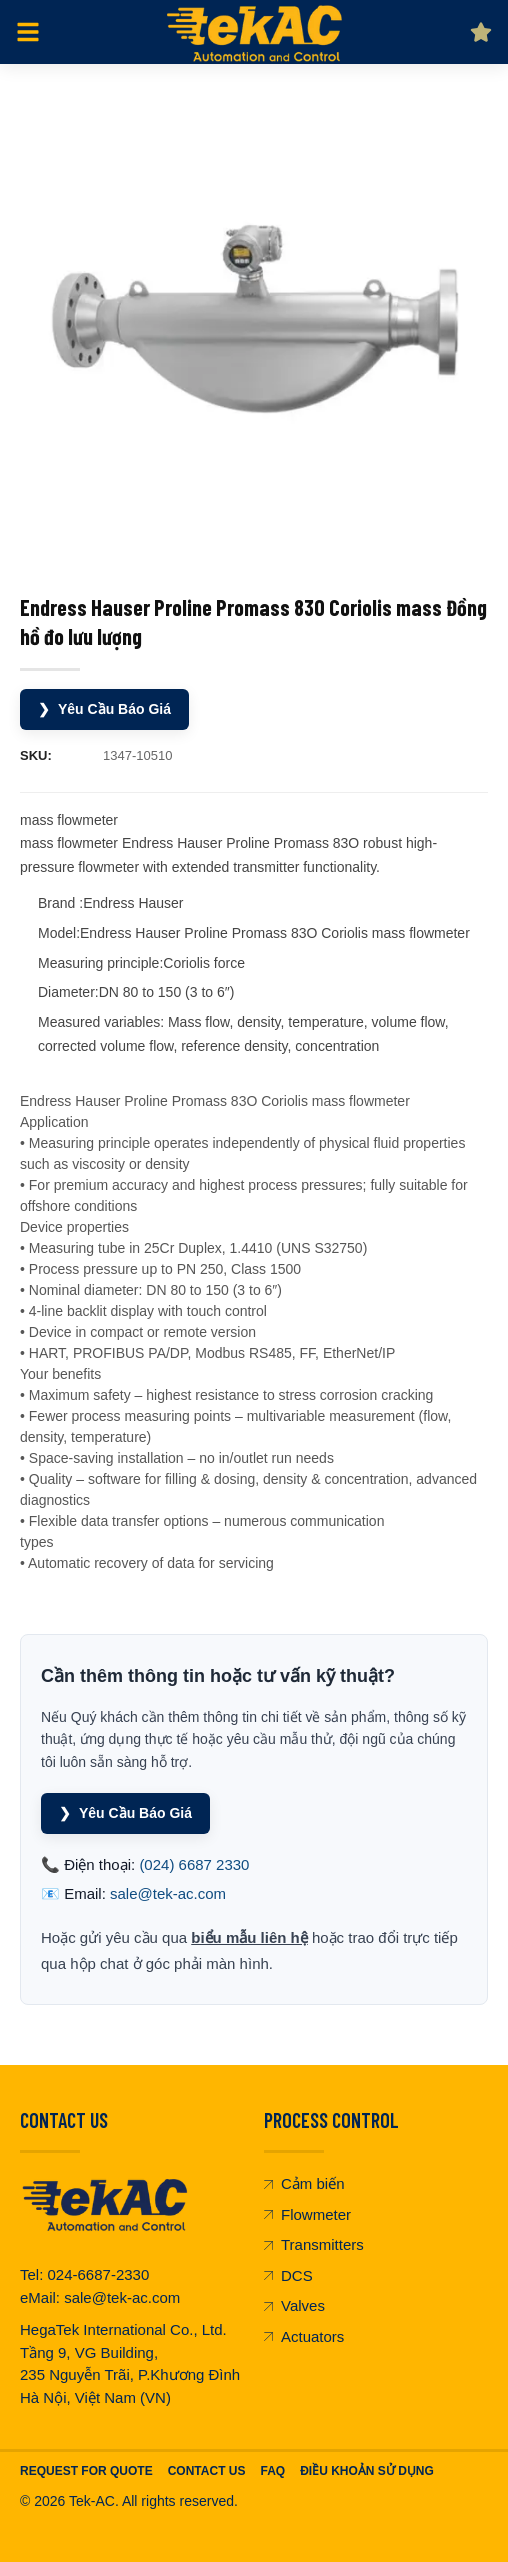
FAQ (272, 2471)
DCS (288, 2275)
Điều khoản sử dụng (367, 2471)
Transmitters (314, 2244)
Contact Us (207, 2471)
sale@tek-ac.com (168, 1893)
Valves (294, 2305)
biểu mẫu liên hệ (249, 1937)
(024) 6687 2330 (194, 1864)
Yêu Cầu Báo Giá (104, 709)
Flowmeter (307, 2214)
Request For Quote (86, 2471)
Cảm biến (304, 2183)
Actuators (304, 2336)
